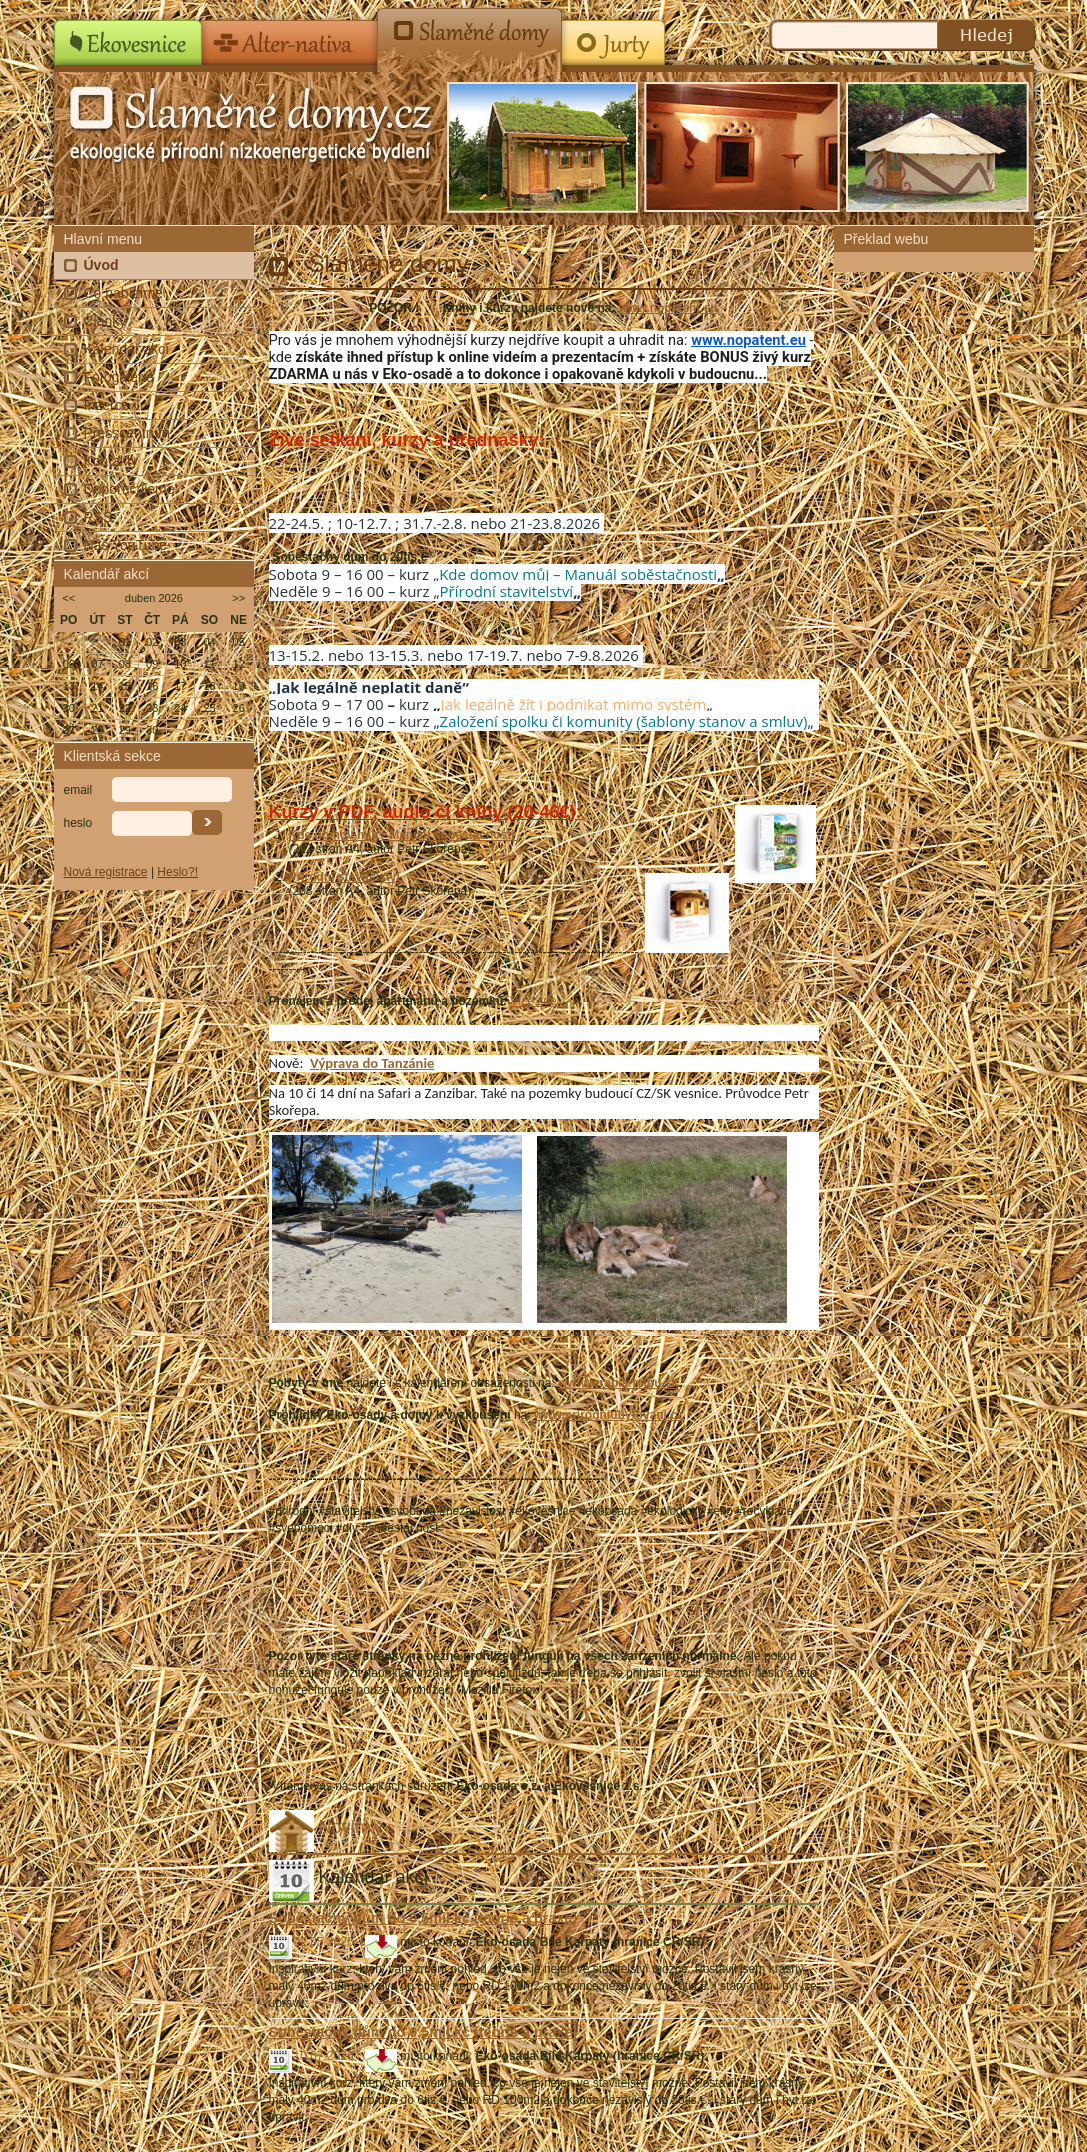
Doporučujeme (129, 489)
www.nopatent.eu (668, 308)
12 (239, 664)
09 (152, 664)
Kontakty (111, 461)
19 (239, 686)
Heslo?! (177, 872)
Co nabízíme (123, 293)
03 (180, 642)
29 (125, 730)
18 (209, 686)
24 (180, 708)
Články (105, 321)
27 (69, 730)
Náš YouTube (126, 545)
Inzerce (107, 405)
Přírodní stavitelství (507, 591)
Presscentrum (127, 433)
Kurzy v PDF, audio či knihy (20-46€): (425, 812)
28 (97, 730)
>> (238, 598)
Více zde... (538, 1001)
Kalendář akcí (127, 349)
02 (152, 642)
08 (125, 664)
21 (97, 708)
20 (69, 708)
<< (68, 598)
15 (125, 686)
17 (180, 686)
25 (209, 708)
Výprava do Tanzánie (372, 1063)
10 (180, 664)
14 (97, 686)
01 (125, 642)
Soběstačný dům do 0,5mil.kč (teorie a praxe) (423, 1918)
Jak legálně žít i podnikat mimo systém (574, 704)
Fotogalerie (119, 377)
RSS (98, 517)
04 (209, 642)
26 (239, 708)
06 (69, 664)
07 (97, 664)
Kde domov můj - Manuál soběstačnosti (403, 835)
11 (209, 664)
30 (152, 730)
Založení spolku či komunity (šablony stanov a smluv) (624, 721)
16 (152, 686)
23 (152, 708)
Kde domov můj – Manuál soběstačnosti (578, 574)
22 (125, 708)
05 (239, 642)
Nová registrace (106, 872)
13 (69, 686)
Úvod (101, 265)
